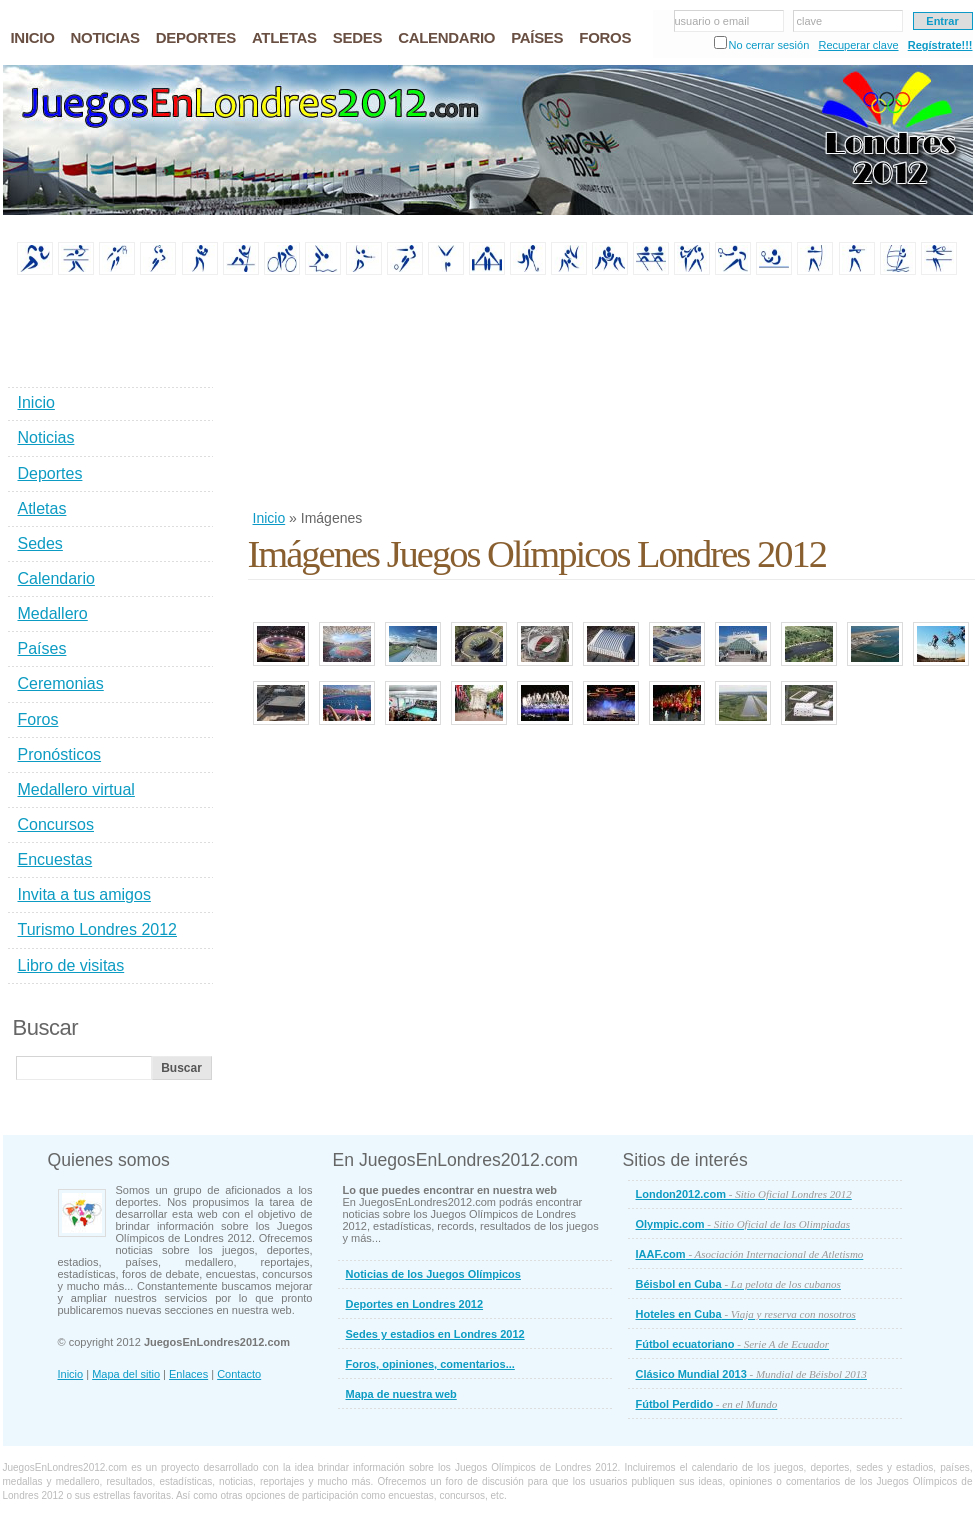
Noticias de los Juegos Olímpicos (433, 1274)
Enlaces (188, 1374)
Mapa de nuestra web (401, 1394)
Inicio (269, 518)
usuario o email (712, 21)
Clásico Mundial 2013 (751, 1374)
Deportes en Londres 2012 (415, 1304)
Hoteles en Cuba (746, 1314)
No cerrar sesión (769, 45)
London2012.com (744, 1194)
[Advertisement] (353, 394)
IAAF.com (750, 1254)
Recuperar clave (858, 45)
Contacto (239, 1374)
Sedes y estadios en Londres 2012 (435, 1334)
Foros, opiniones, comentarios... (430, 1364)
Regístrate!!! (940, 45)
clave (810, 21)
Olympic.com (743, 1224)
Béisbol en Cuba (738, 1284)
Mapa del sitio (126, 1374)
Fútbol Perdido (707, 1404)
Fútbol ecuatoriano (733, 1344)
